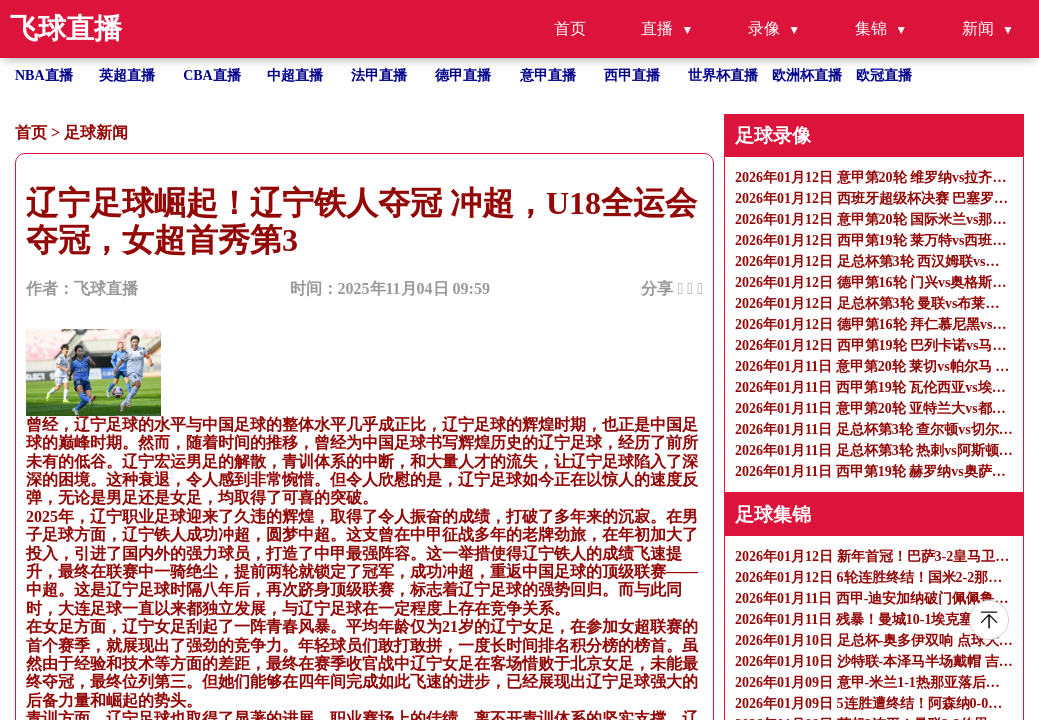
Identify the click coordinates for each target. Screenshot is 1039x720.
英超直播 (127, 75)
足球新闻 (96, 132)
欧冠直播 (884, 75)
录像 (764, 28)
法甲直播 (379, 75)
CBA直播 (212, 75)
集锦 (871, 28)
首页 (570, 28)
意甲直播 (548, 75)
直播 (657, 28)
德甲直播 (463, 75)
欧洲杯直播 (807, 75)
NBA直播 (44, 75)
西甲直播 (632, 75)
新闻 (978, 28)
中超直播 (295, 75)
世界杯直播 (723, 75)
